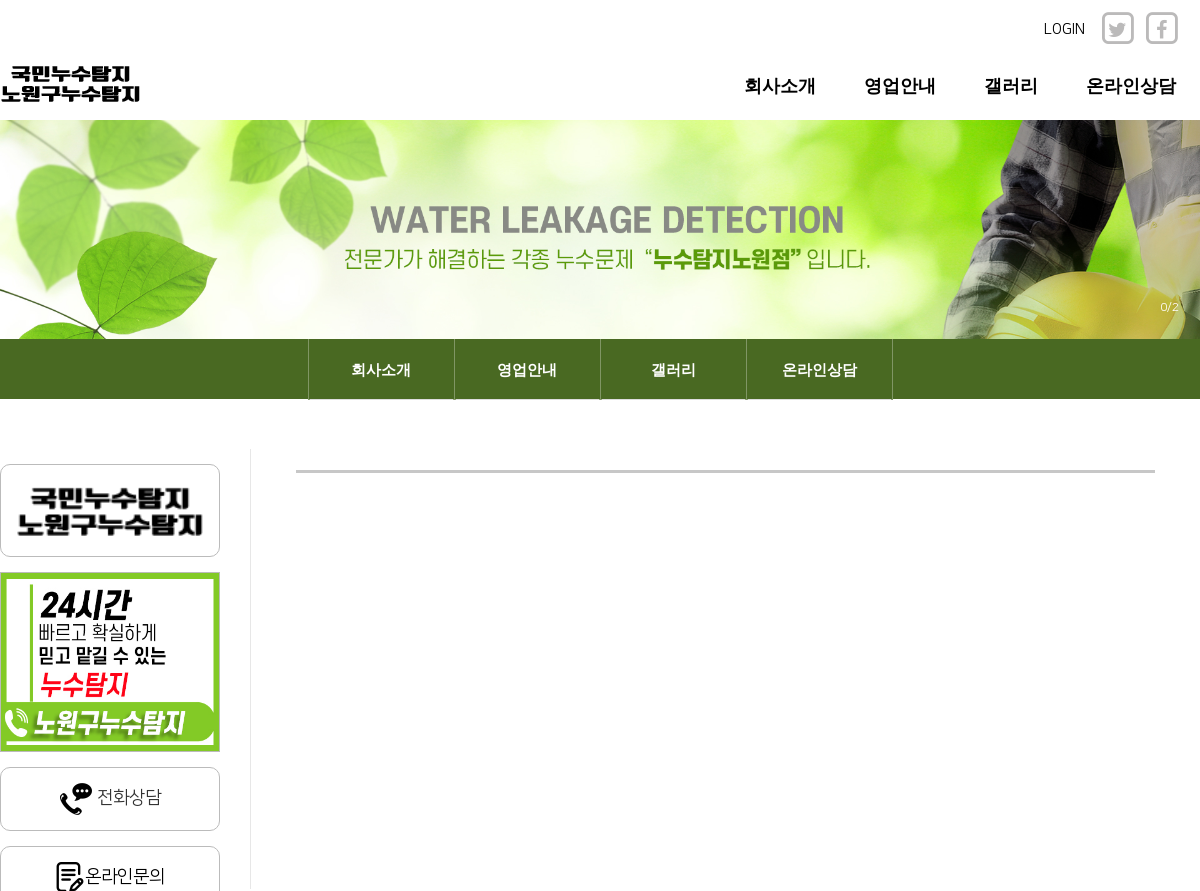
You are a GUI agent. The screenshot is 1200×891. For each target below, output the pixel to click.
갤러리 (1011, 86)
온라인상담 (1131, 86)
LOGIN (1064, 29)
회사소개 (780, 86)
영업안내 (900, 86)
